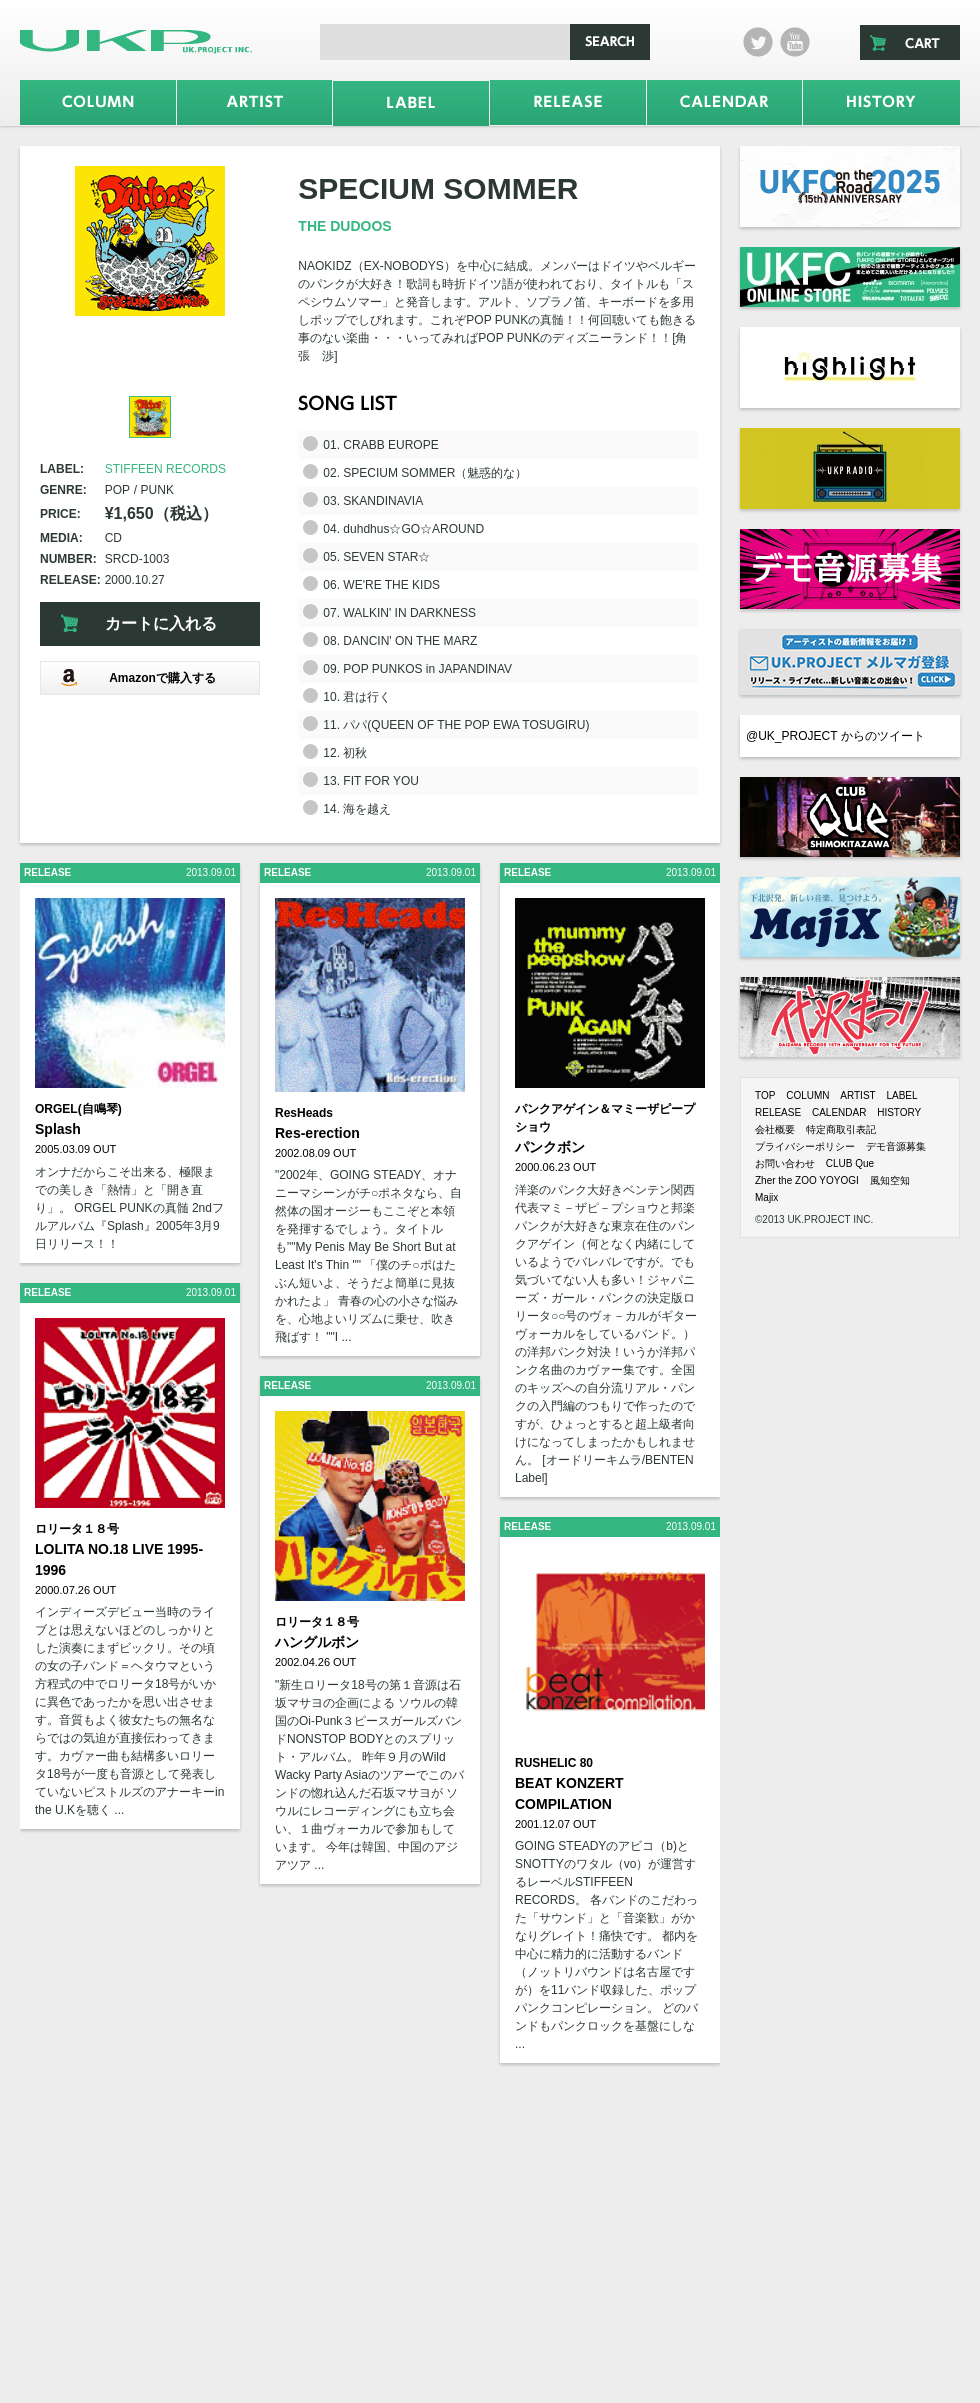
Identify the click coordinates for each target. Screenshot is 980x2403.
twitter (758, 42)
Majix (766, 1197)
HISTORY (899, 1112)
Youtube (795, 42)
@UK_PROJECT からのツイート (835, 736)
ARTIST (857, 1095)
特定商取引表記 (841, 1129)
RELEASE (778, 1112)
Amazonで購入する (138, 677)
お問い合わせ (785, 1163)
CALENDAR (839, 1112)
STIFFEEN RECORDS (165, 469)
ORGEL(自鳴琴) (78, 1109)
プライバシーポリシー (805, 1146)
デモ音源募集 (896, 1146)
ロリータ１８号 (77, 1529)
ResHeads (304, 1113)
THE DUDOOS (344, 226)
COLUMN (807, 1095)
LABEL (901, 1095)
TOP (765, 1095)
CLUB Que (850, 1163)
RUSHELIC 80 (554, 1763)
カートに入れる (161, 623)
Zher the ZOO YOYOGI (807, 1180)
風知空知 (890, 1180)
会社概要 (775, 1129)
